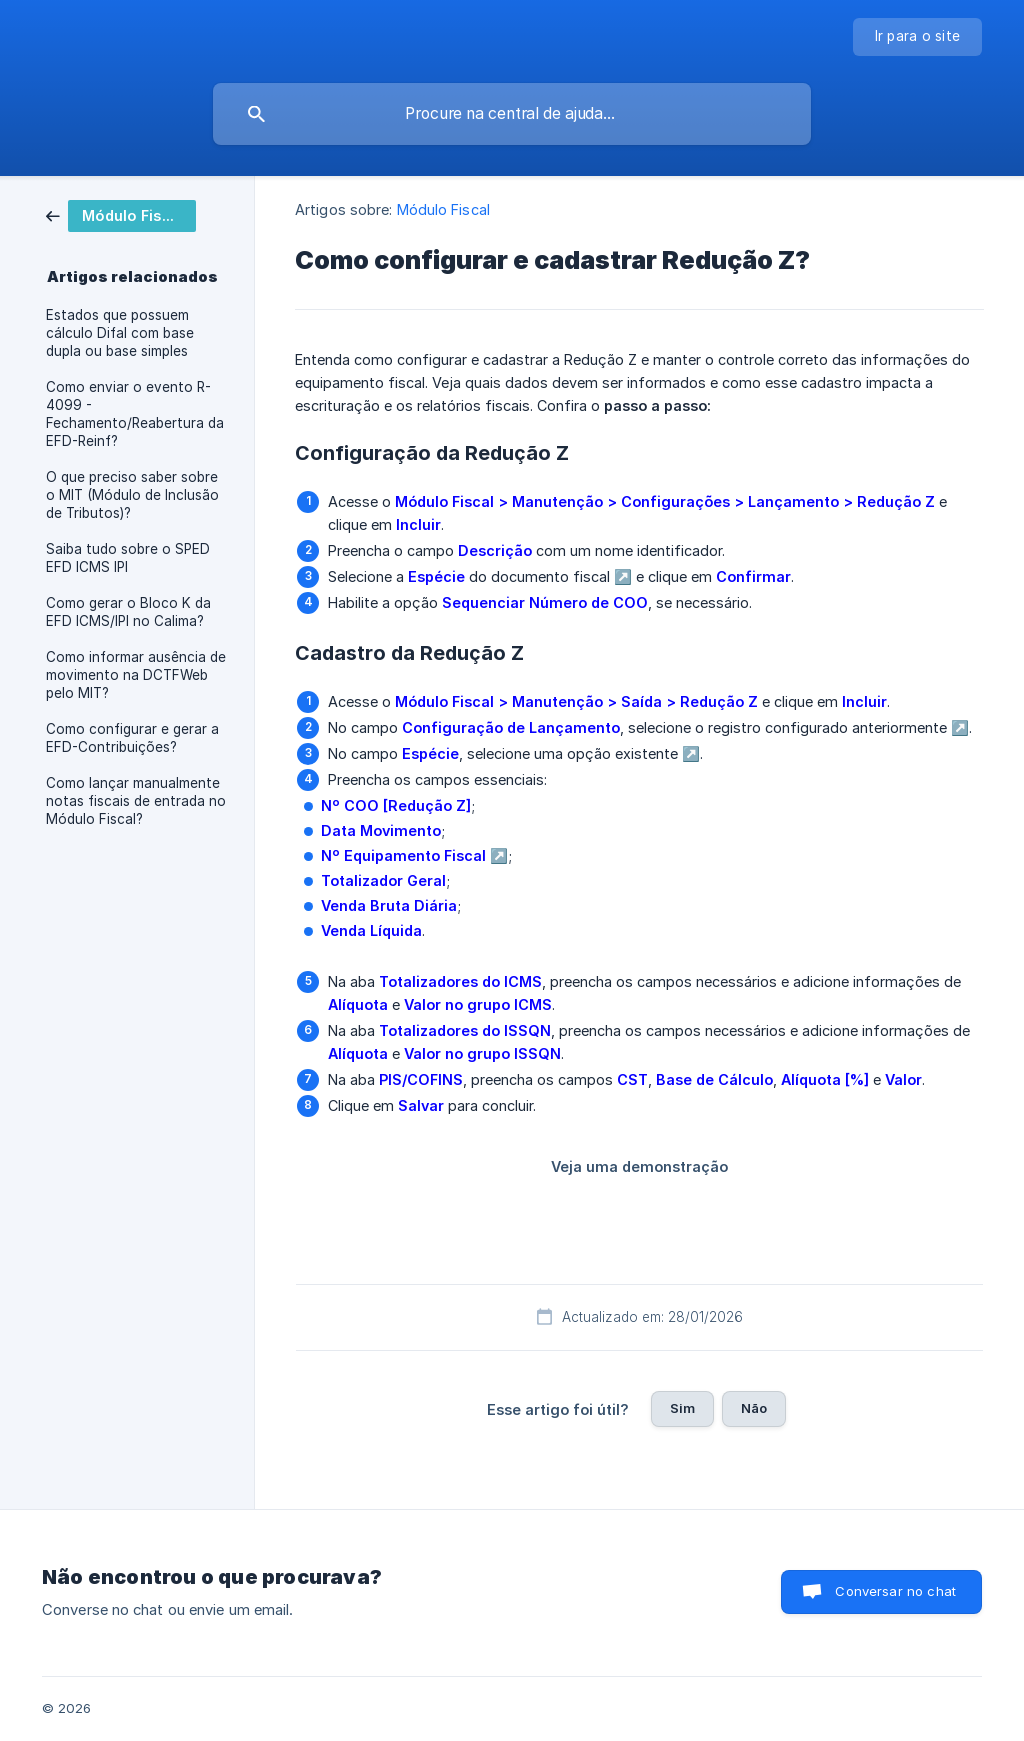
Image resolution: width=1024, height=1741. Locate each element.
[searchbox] (512, 114)
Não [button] (754, 1408)
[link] (121, 214)
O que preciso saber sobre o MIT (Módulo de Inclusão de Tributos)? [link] (132, 495)
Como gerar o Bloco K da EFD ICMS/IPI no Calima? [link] (128, 612)
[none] (918, 37)
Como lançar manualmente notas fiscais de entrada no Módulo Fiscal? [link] (136, 801)
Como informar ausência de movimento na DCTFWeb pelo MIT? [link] (136, 675)
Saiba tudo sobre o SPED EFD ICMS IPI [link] (128, 558)
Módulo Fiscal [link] (443, 209)
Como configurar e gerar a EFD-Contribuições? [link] (132, 738)
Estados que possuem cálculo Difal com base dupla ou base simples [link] (120, 333)
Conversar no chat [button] (895, 1591)
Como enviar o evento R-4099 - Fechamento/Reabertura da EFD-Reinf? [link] (135, 414)
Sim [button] (682, 1408)
